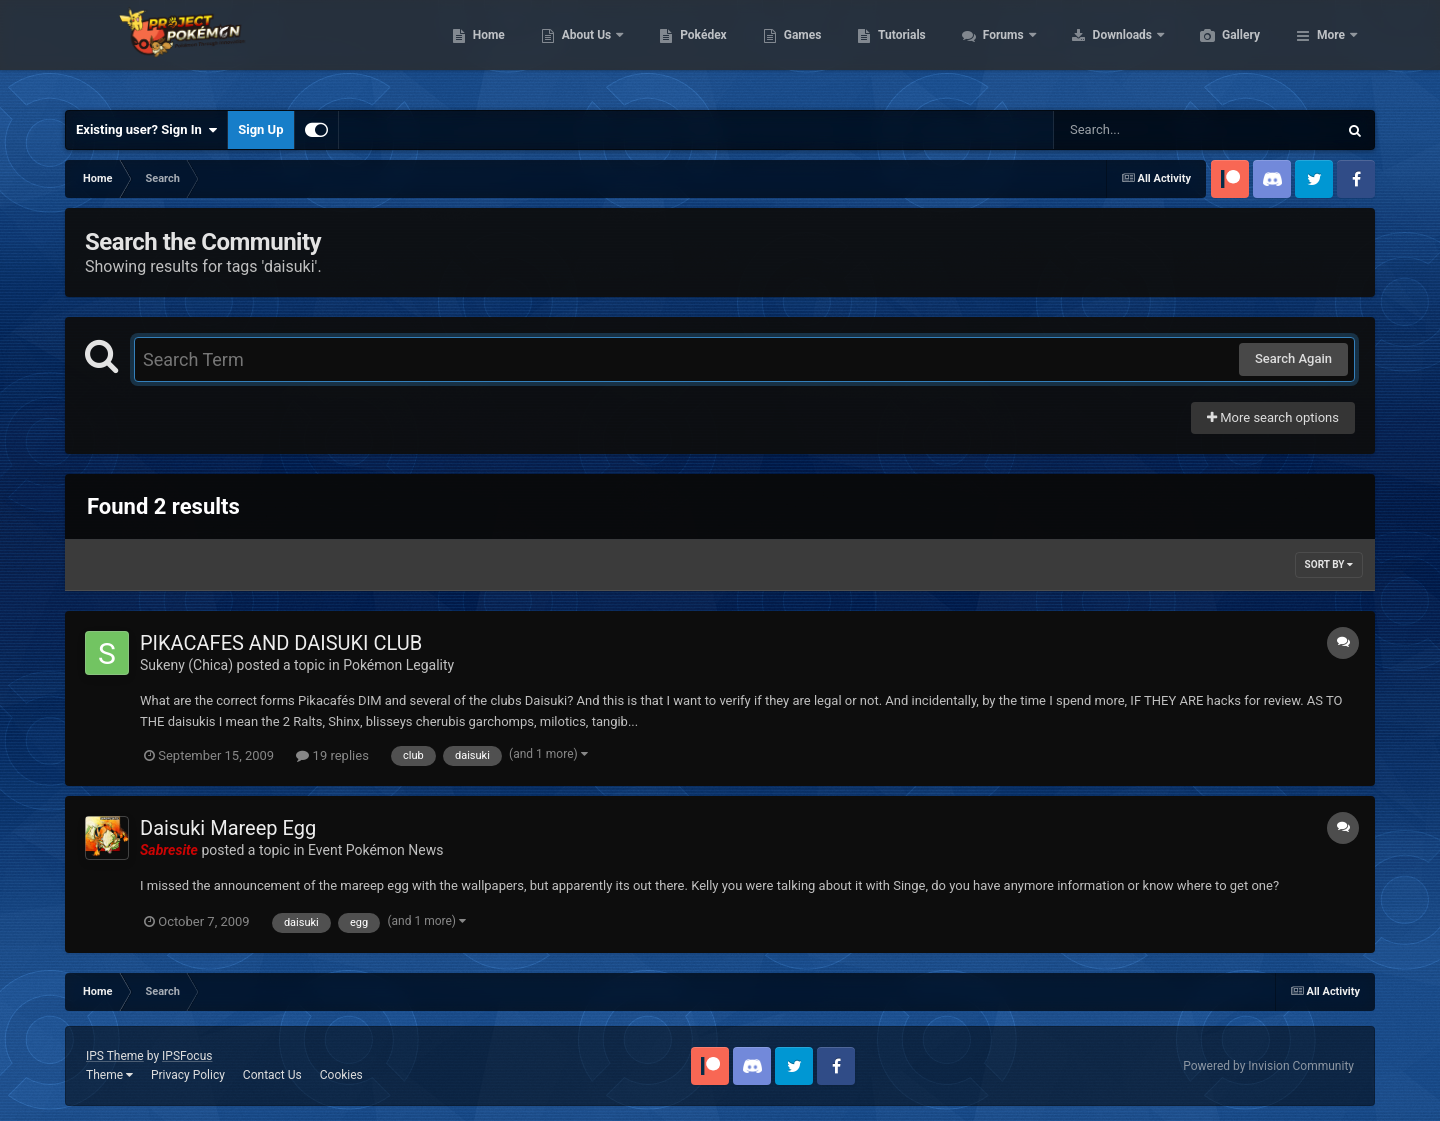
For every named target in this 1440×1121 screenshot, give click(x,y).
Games (897, 50)
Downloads (1218, 50)
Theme (109, 1075)
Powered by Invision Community (1268, 1066)
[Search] (1145, 130)
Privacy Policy (188, 1075)
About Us (682, 50)
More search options (1273, 417)
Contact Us (272, 1075)
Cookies (341, 1075)
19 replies (332, 755)
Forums (1099, 50)
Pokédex (798, 50)
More (1331, 50)
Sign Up (260, 129)
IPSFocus (187, 1056)
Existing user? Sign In (146, 130)
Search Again (1293, 358)
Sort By (1329, 564)
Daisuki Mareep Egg (228, 828)
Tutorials (996, 50)
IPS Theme (115, 1056)
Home (583, 50)
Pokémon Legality (398, 665)
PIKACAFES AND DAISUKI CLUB (281, 643)
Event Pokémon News (375, 850)
